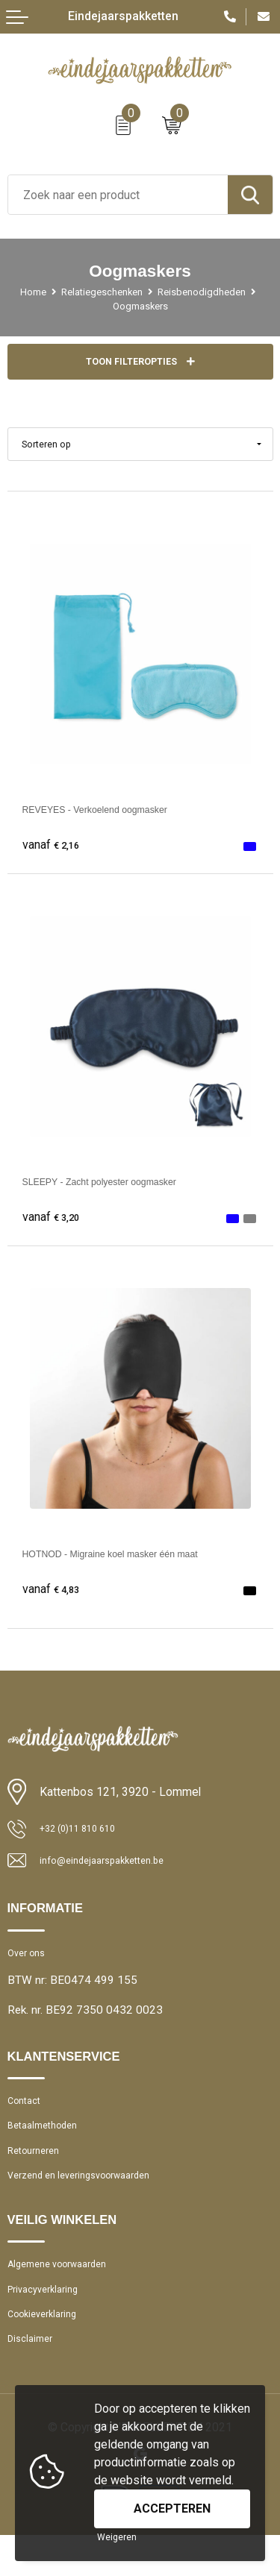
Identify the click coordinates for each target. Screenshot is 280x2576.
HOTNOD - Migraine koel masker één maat (135, 1556)
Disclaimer (33, 2377)
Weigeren (117, 2537)
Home (77, 291)
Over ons (29, 1960)
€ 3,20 (54, 1220)
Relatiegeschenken (155, 291)
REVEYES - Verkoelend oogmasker (115, 811)
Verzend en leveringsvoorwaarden (91, 2198)
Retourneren (38, 2170)
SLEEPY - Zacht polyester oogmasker (121, 1184)
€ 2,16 (54, 848)
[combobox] (118, 194)
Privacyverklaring (48, 2320)
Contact (27, 2112)
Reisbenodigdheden (100, 305)
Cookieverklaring (47, 2349)
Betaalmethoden (48, 2141)
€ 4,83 (54, 1592)
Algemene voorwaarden (66, 2291)
